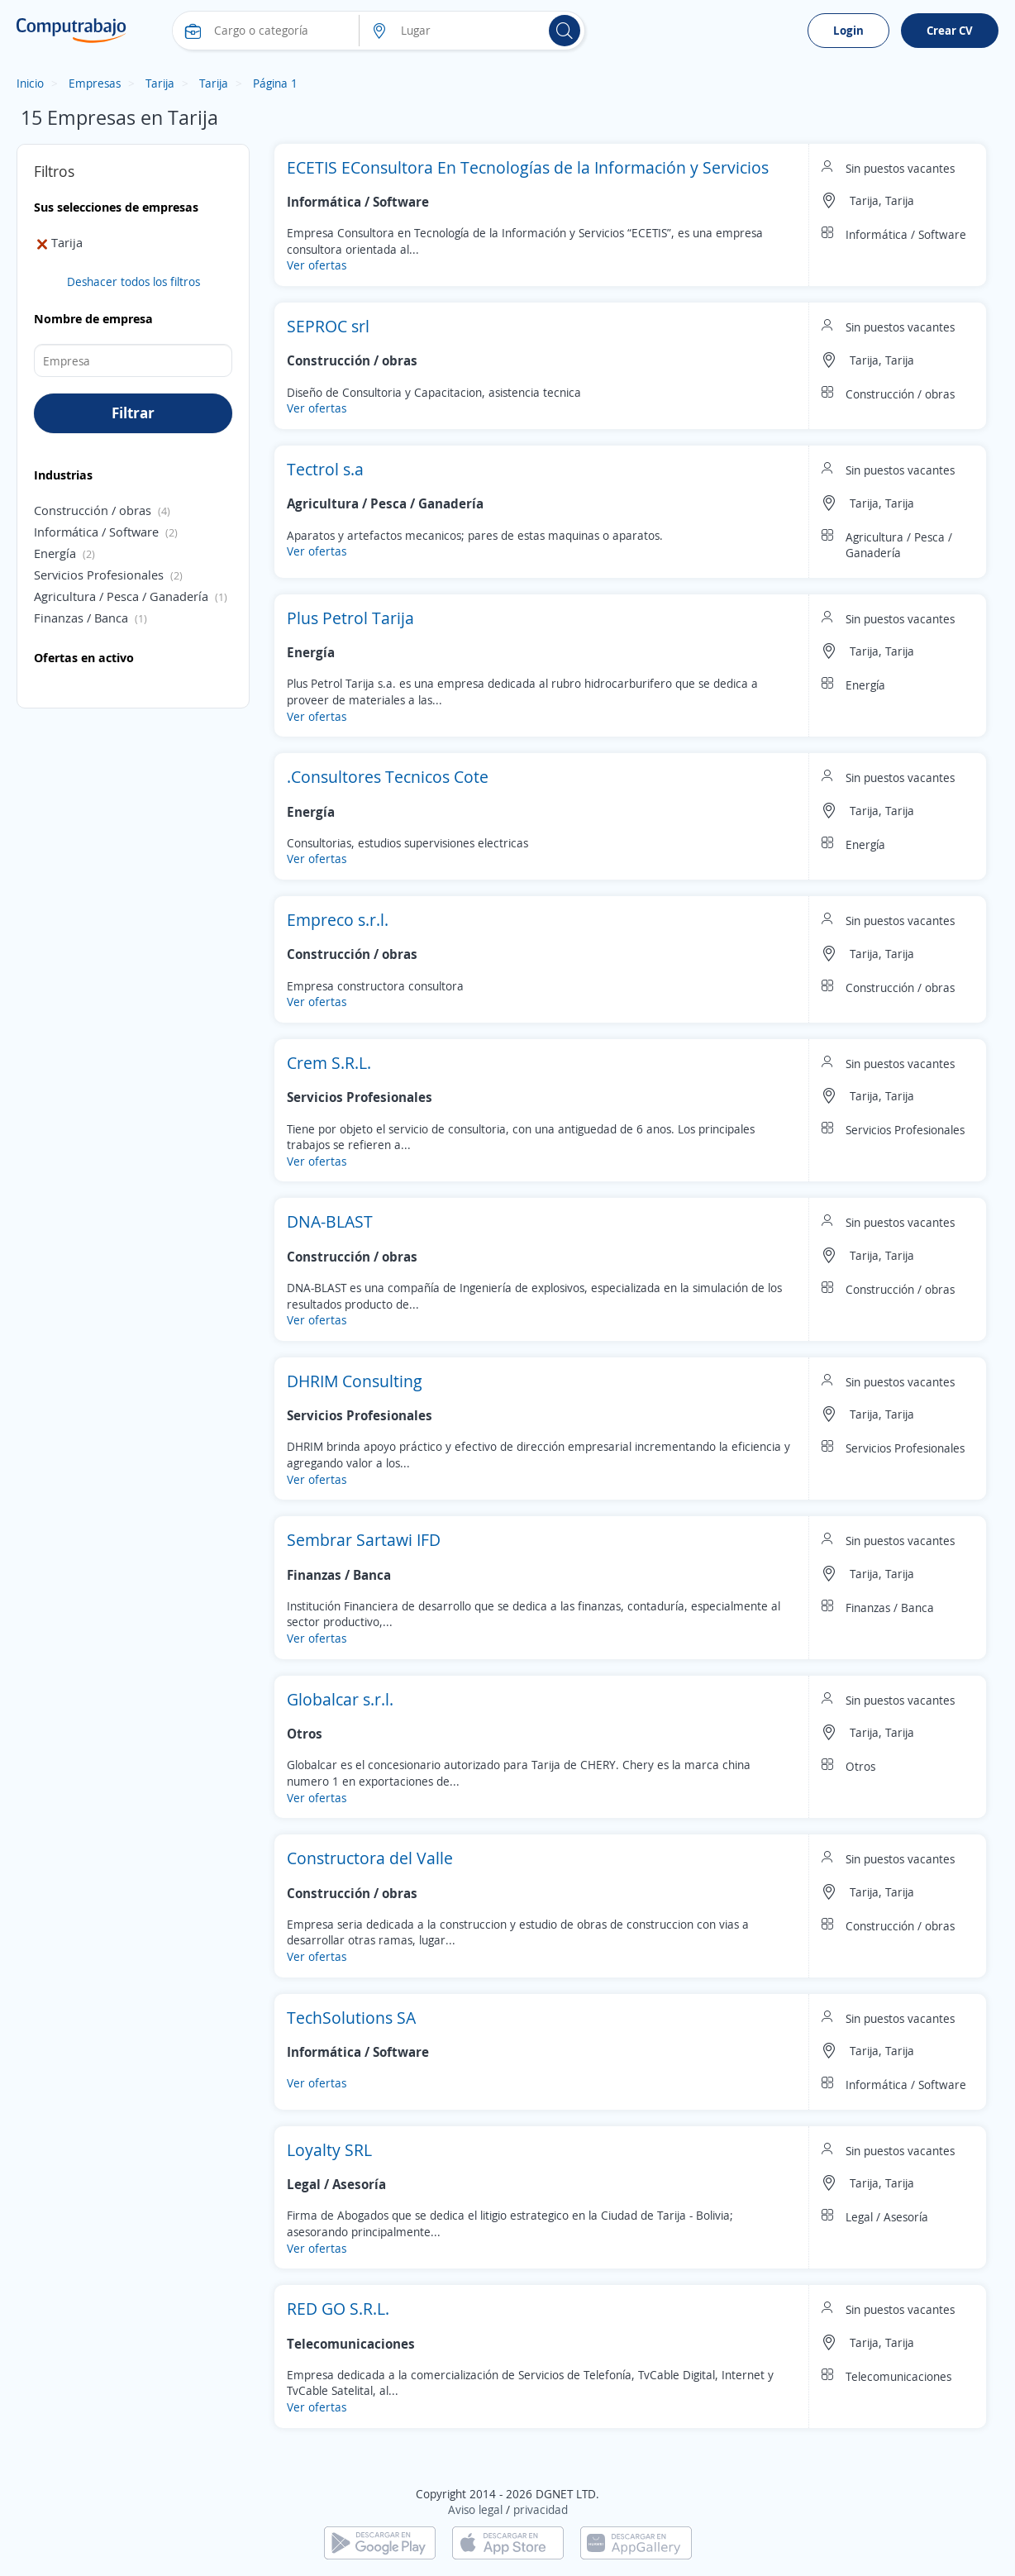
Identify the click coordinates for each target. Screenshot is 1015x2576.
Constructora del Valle (370, 1858)
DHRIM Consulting (354, 1381)
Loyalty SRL (329, 2150)
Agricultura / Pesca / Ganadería (121, 596)
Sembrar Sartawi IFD (364, 1540)
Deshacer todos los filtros (133, 281)
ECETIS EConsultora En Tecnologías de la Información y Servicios (528, 167)
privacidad (540, 2509)
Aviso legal (475, 2509)
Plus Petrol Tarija (350, 618)
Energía (55, 553)
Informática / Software (96, 531)
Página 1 (275, 83)
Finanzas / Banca (81, 617)
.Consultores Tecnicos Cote (387, 777)
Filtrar (133, 412)
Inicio (30, 83)
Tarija (159, 83)
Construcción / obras (92, 510)
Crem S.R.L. (329, 1063)
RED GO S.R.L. (338, 2308)
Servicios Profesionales (99, 574)
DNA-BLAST (330, 1221)
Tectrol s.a (325, 469)
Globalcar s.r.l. (340, 1699)
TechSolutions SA (351, 2017)
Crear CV (950, 30)
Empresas (95, 83)
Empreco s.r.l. (337, 920)
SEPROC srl (328, 326)
